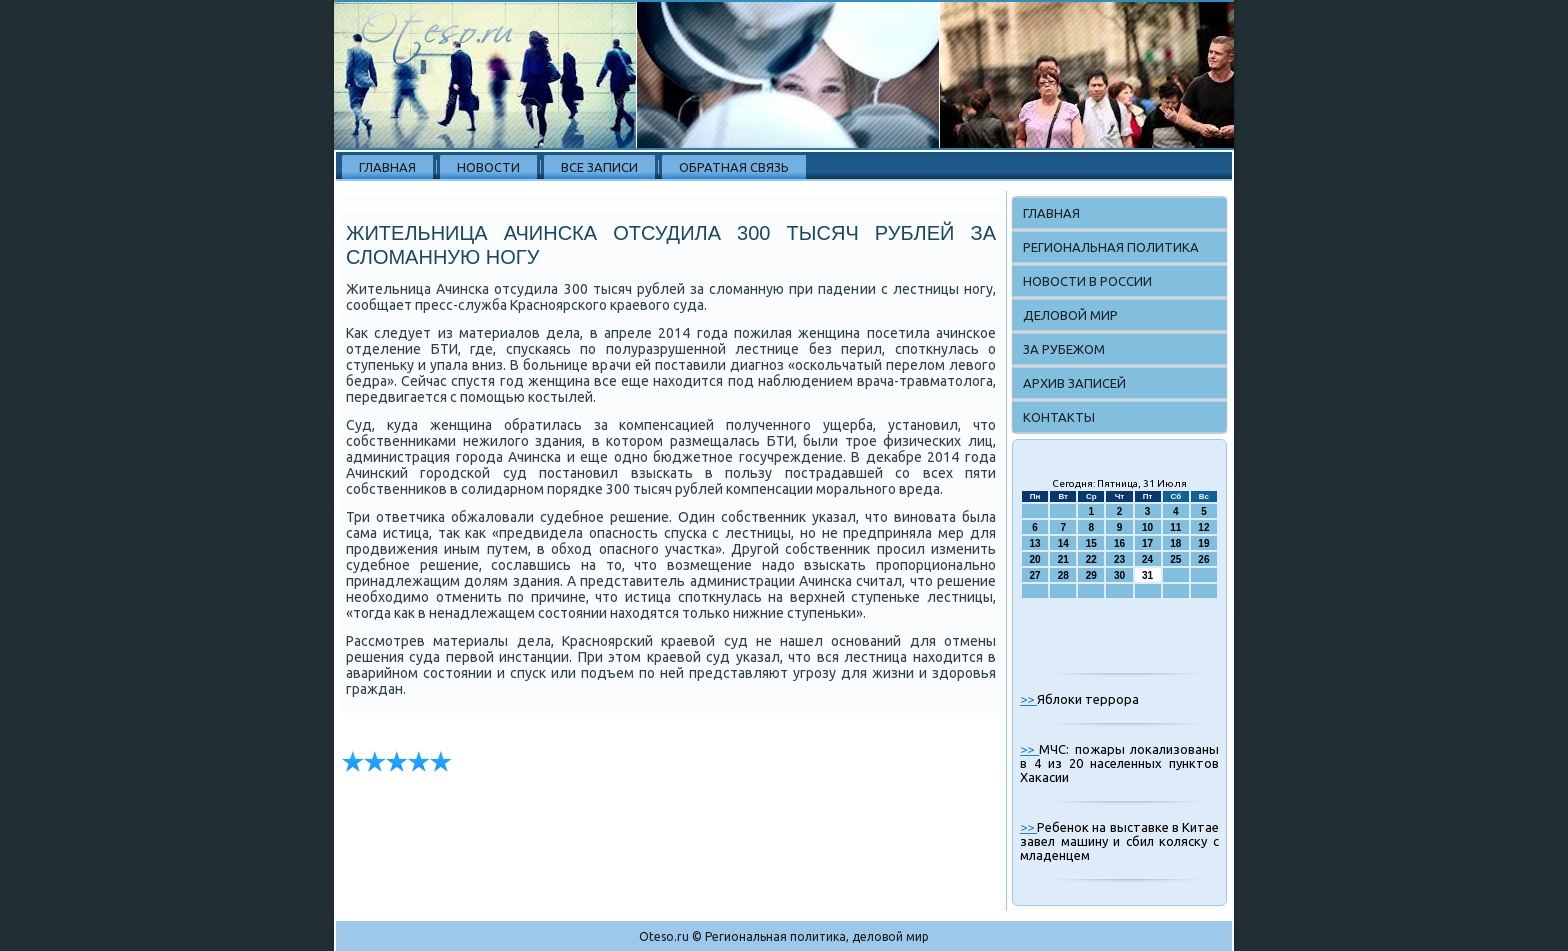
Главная (387, 167)
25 (1175, 559)
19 (1203, 543)
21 (1063, 559)
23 (1119, 559)
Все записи (599, 167)
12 (1203, 527)
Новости (488, 167)
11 (1175, 527)
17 (1147, 543)
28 (1063, 575)
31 (1147, 575)
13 (1035, 543)
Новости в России (1087, 281)
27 (1035, 575)
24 (1147, 559)
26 (1203, 559)
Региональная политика (1111, 247)
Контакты (1059, 417)
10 (1147, 527)
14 (1063, 543)
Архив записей (1074, 383)
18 (1175, 543)
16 (1119, 543)
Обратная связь (734, 167)
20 (1035, 559)
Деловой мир (1070, 315)
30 (1119, 575)
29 (1091, 575)
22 (1091, 559)
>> (1028, 699)
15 (1091, 543)
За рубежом (1064, 349)
